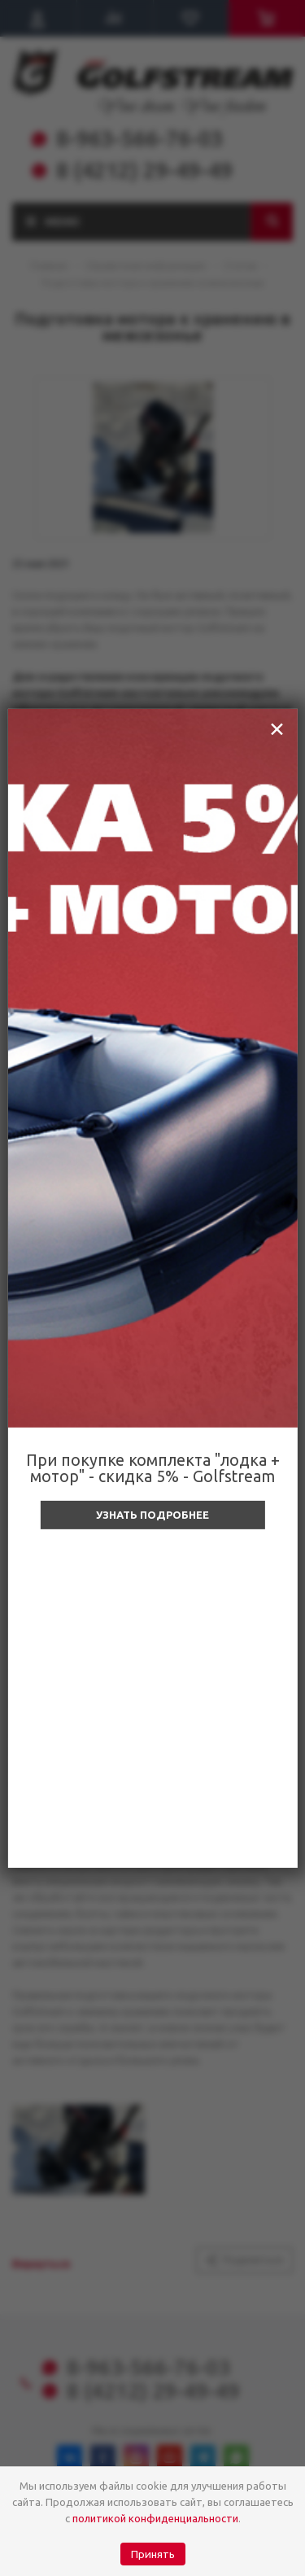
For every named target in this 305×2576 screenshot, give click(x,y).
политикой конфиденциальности (155, 2518)
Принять (153, 2554)
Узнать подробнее (152, 1514)
